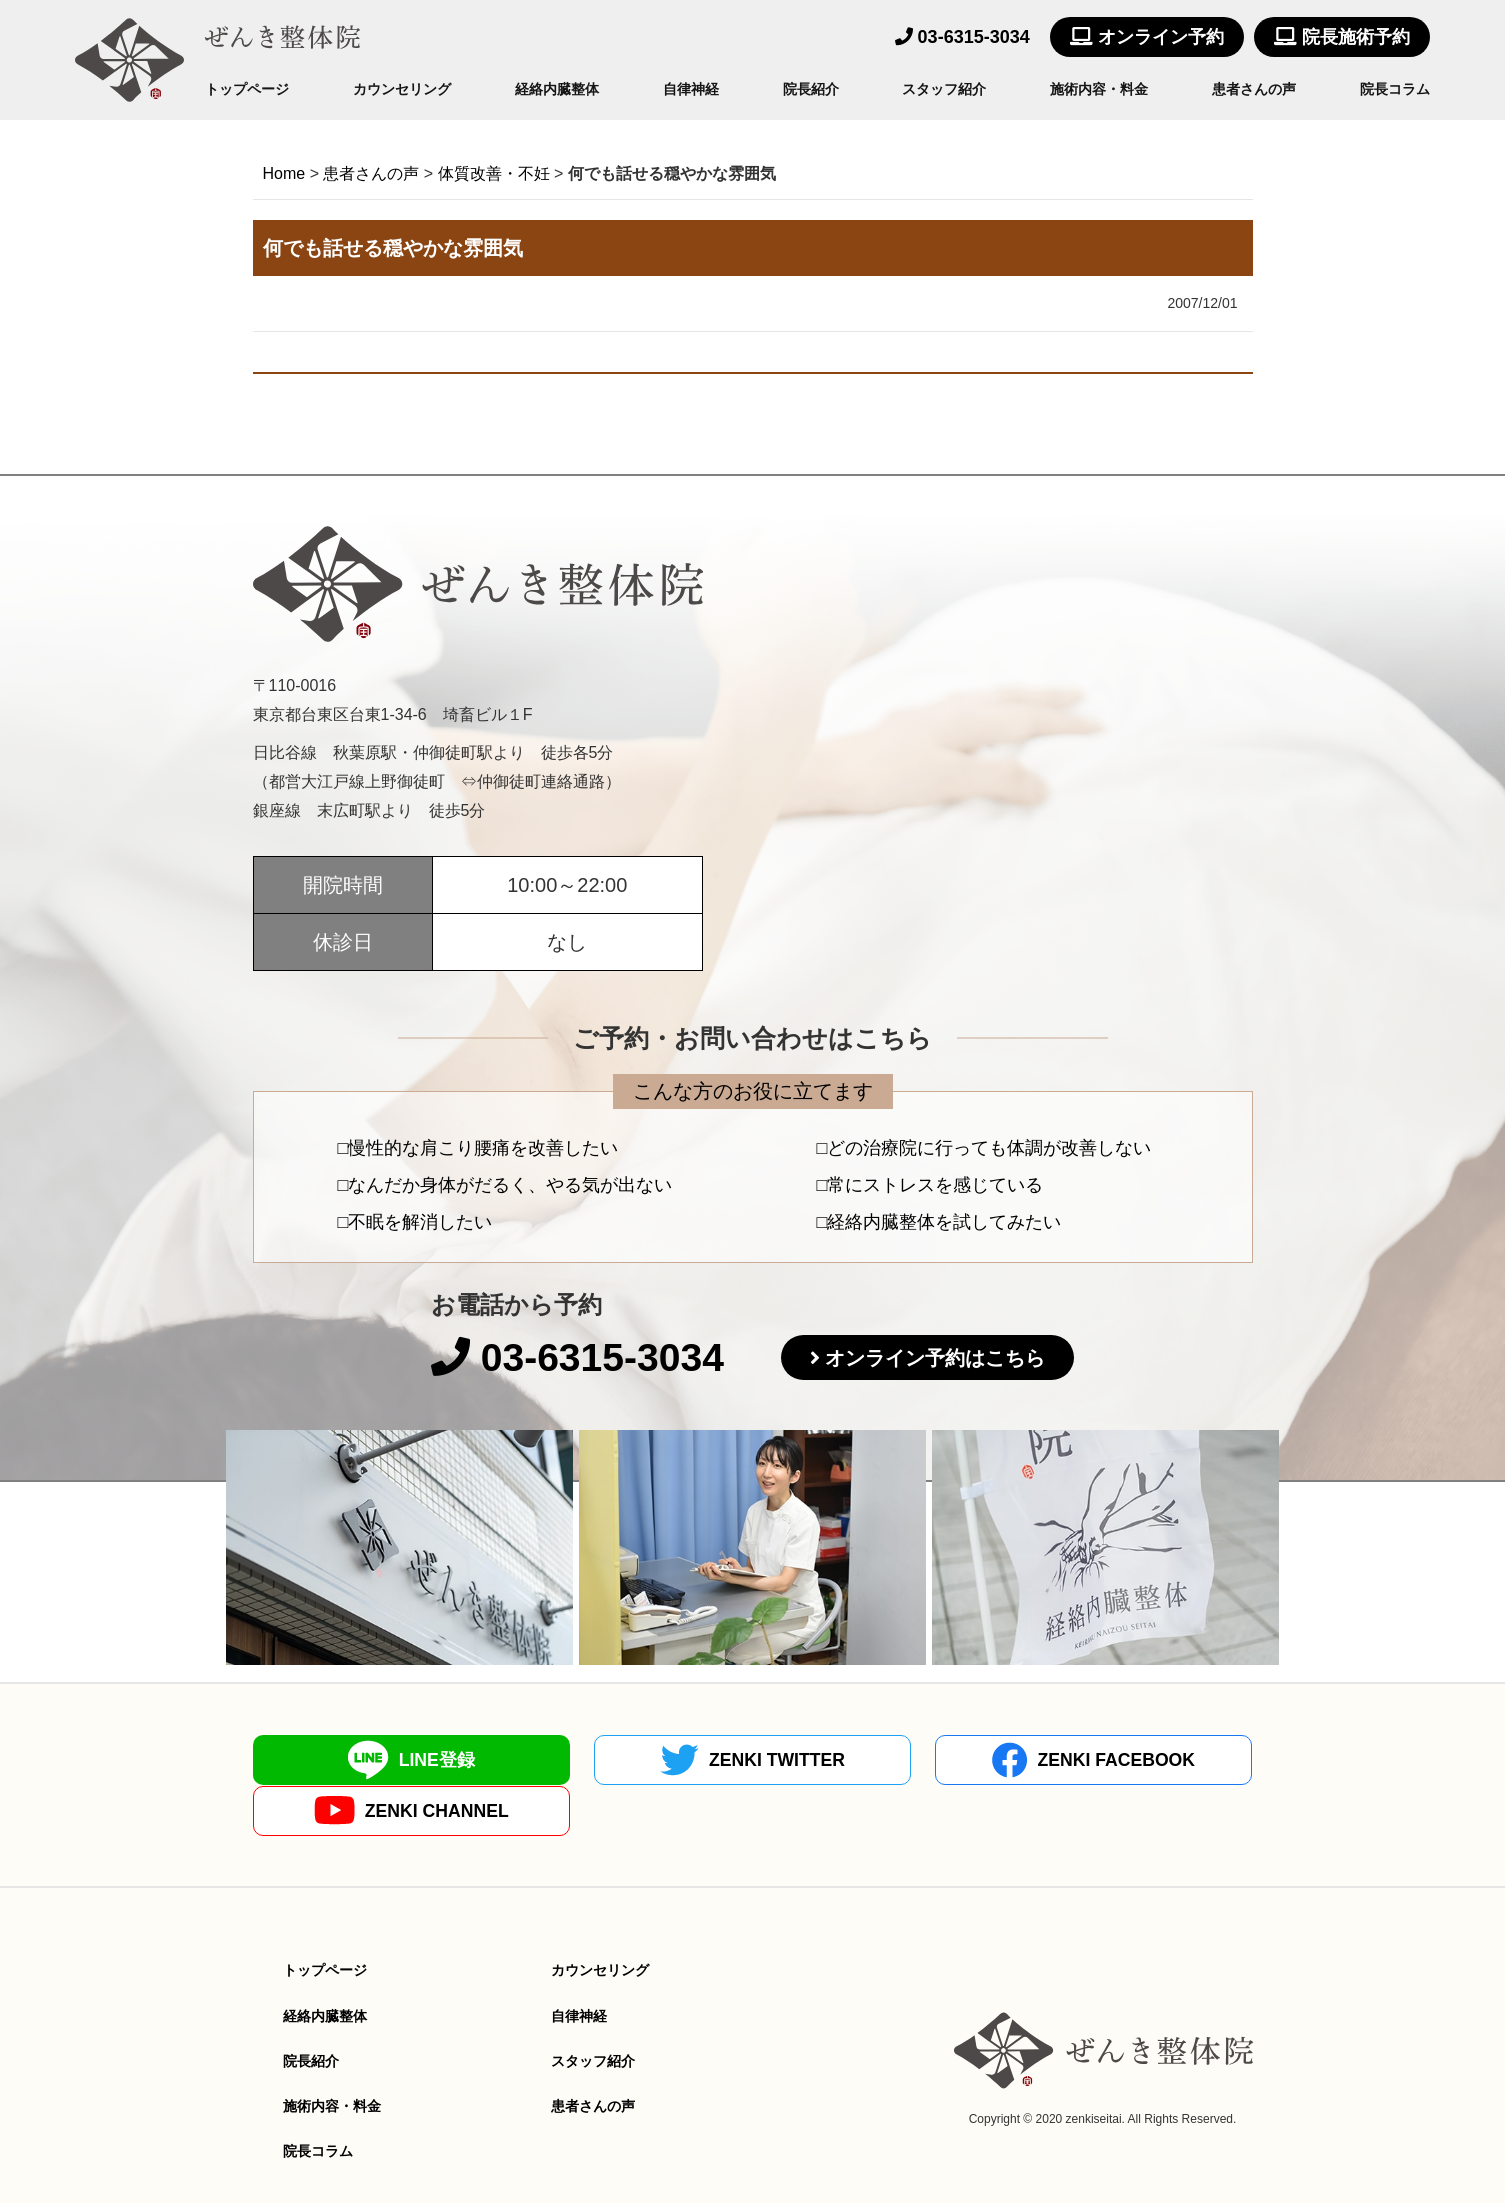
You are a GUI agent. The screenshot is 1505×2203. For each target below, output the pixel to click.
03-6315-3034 (962, 37)
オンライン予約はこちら (940, 1359)
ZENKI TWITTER (627, 1760)
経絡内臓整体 (557, 89)
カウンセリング (402, 89)
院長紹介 (811, 89)
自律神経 (691, 89)
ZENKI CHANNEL (1130, 1760)
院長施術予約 (1342, 37)
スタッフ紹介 (944, 89)
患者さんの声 (1254, 89)
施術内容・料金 (1099, 89)
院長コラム (1395, 89)
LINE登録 (375, 1760)
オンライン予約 (1147, 37)
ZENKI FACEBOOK (878, 1760)
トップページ (247, 89)
